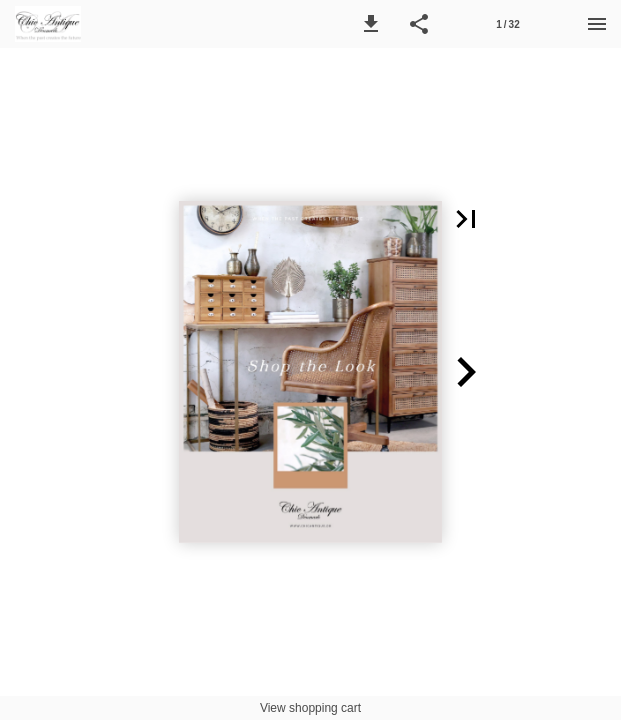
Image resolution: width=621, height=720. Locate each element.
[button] (371, 24)
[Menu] (597, 24)
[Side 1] (508, 24)
